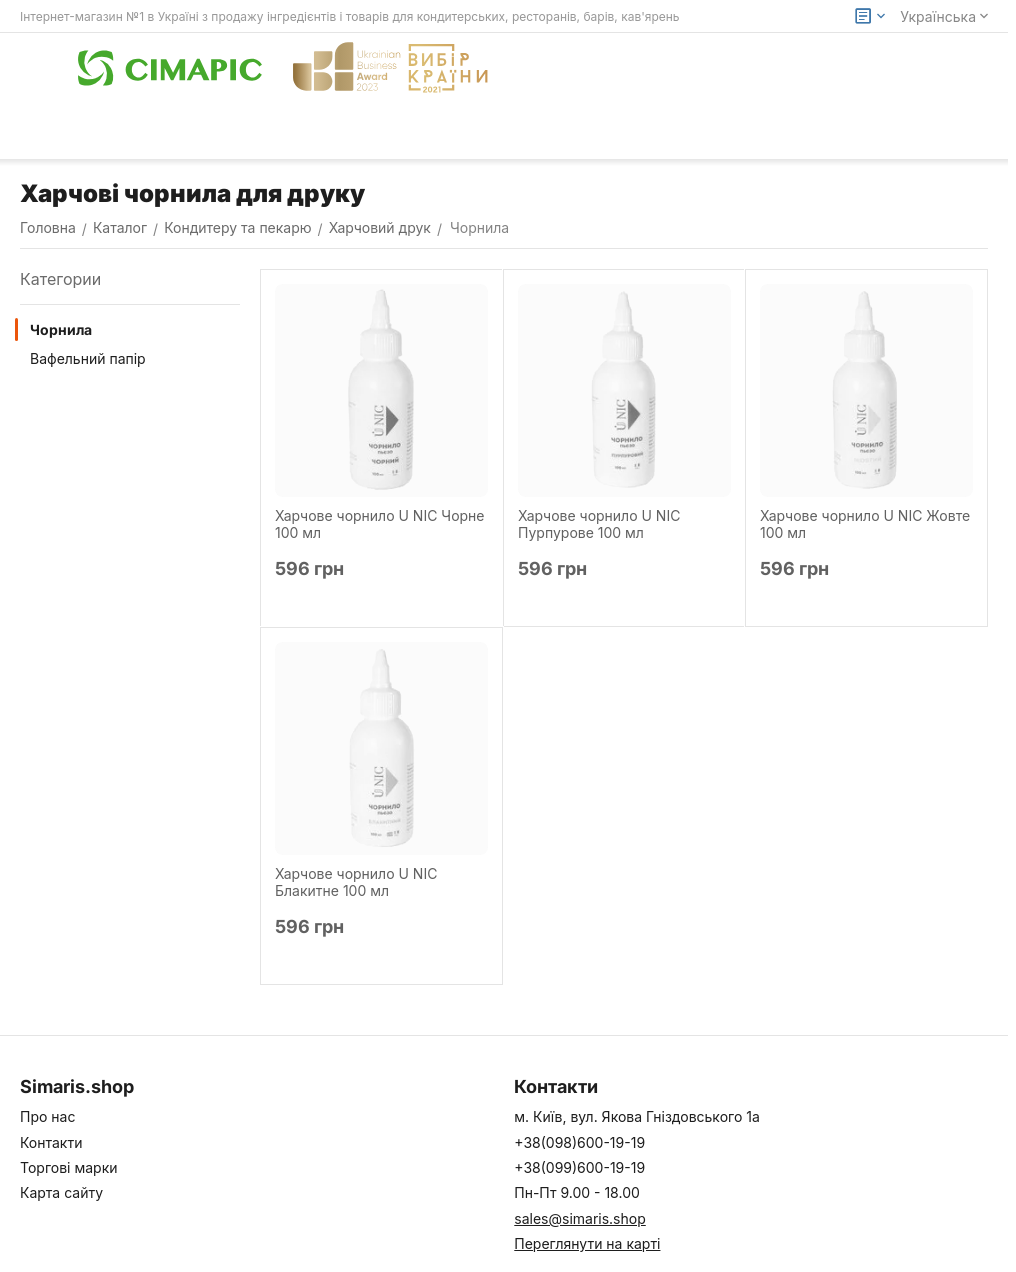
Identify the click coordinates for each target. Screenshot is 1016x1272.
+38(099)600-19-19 (579, 1167)
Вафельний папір (88, 358)
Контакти (51, 1142)
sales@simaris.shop (579, 1218)
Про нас (47, 1116)
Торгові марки (69, 1167)
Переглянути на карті (587, 1243)
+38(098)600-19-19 (579, 1142)
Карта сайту (61, 1192)
